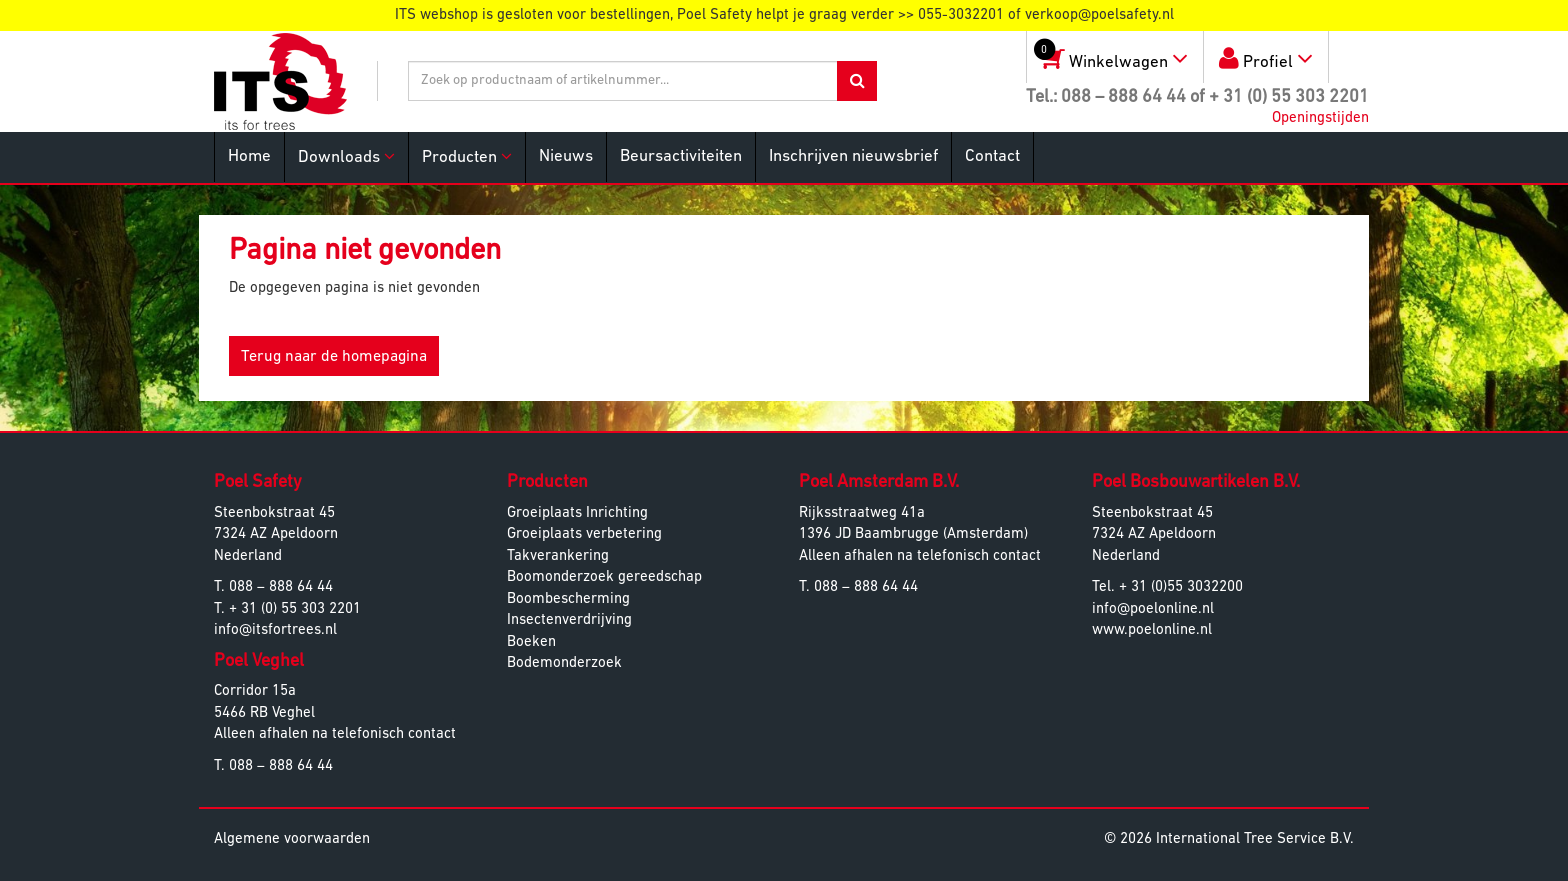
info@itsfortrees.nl (275, 630)
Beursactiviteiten (681, 156)
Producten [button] (467, 156)
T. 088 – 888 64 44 (273, 587)
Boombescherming (568, 599)
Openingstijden (1320, 118)
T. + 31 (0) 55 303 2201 (287, 609)
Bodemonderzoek (564, 663)
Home (249, 156)
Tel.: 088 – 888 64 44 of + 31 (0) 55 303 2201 (1197, 97)
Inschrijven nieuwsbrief (853, 156)
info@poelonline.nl (1153, 609)
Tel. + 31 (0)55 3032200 (1167, 587)
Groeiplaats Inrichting (577, 513)
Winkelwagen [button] (1107, 54)
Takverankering (558, 556)
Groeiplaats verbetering (584, 534)
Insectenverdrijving (569, 620)
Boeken (531, 642)
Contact (992, 156)
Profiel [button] (1266, 58)
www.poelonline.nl (1152, 630)
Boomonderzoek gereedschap (604, 577)
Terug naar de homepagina (334, 357)
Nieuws (566, 156)
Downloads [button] (346, 156)
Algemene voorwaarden (292, 839)
